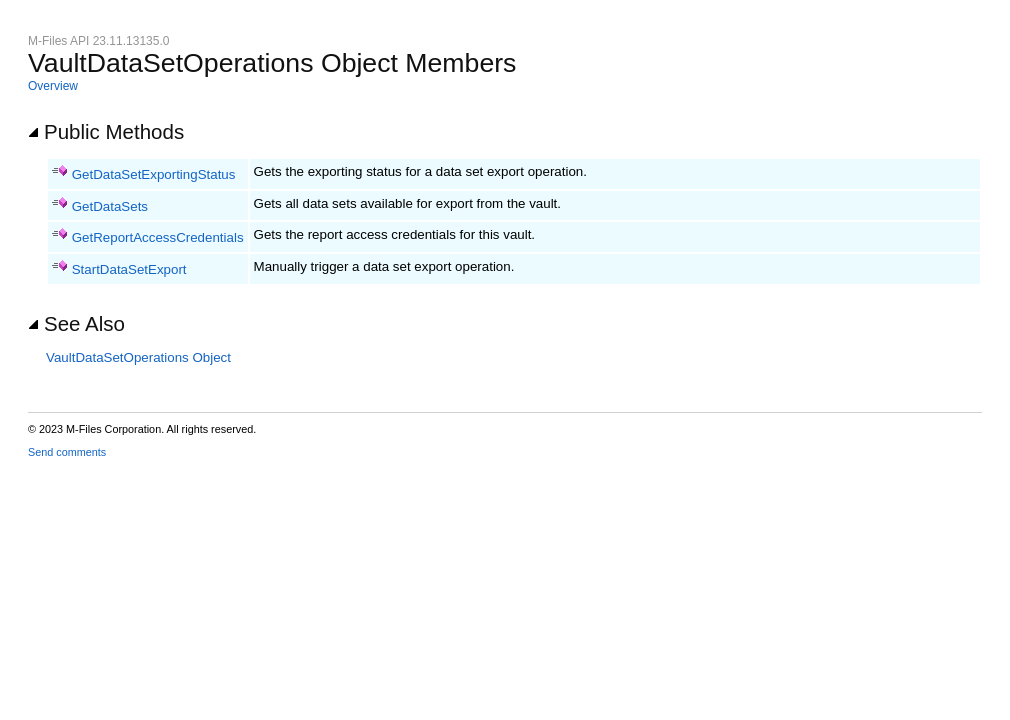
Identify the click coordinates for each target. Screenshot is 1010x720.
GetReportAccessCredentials (158, 237)
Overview (53, 86)
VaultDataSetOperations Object (138, 357)
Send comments (67, 452)
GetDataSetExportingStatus (154, 174)
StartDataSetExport (129, 269)
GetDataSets (110, 206)
